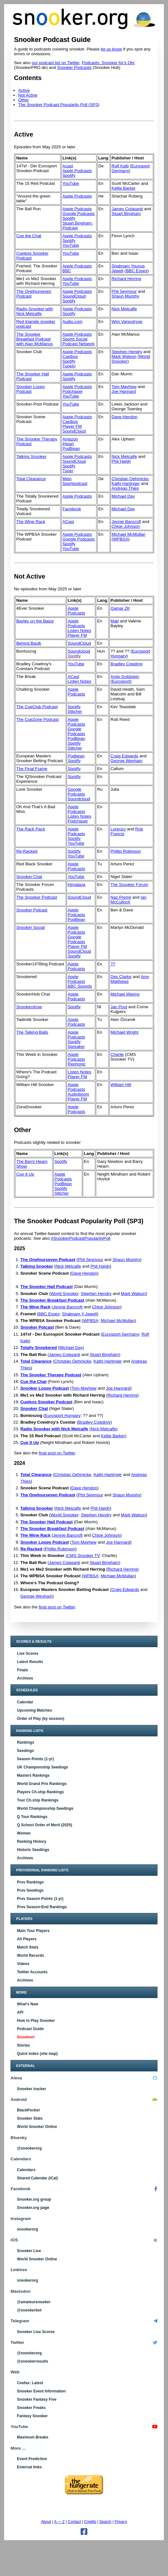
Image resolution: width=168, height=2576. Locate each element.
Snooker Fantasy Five (36, 2399)
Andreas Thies (125, 488)
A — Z (59, 2521)
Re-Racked (27, 851)
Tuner (67, 470)
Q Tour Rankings (32, 1817)
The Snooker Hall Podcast (46, 1286)
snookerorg (27, 2229)
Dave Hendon (125, 416)
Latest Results (30, 1662)
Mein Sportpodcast (75, 481)
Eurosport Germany (120, 1334)
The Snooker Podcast (36, 897)
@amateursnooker (33, 2302)
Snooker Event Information (41, 2391)
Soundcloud (79, 651)
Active (24, 90)
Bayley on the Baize (35, 621)
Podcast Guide (30, 2029)
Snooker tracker (31, 2089)
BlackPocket (28, 2110)
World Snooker (65, 1293)
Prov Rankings (30, 1882)
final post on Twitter (57, 1453)
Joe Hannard (124, 391)
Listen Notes (79, 630)
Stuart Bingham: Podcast (77, 225)
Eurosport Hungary (62, 1415)
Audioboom (78, 1094)
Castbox (70, 356)
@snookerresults (32, 2361)
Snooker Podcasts (74, 67)
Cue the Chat (28, 235)
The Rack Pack (30, 829)
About (46, 2521)
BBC (66, 270)
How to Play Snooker (36, 2020)
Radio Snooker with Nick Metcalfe (34, 311)
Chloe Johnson (126, 526)
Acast (67, 166)
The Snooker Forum (129, 884)
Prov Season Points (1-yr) (40, 1898)
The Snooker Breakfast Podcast (52, 1300)
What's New (27, 2004)
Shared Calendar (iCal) (37, 2178)
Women (24, 1833)
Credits (90, 2521)
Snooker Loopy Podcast (30, 389)
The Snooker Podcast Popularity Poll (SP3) (58, 104)
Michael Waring (124, 994)
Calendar (25, 1702)
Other (23, 99)
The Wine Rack (30, 521)
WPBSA (120, 539)
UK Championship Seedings (42, 1767)
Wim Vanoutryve (127, 321)
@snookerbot (29, 2310)
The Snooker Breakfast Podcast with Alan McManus (34, 339)
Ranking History (31, 1841)
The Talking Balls (32, 1032)
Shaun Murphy (125, 296)
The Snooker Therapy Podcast (50, 1374)
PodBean (71, 448)
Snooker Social (30, 927)
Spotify (68, 175)
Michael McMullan (129, 534)
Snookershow (29, 1006)
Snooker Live (29, 2251)
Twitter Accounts (32, 1972)
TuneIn (68, 366)
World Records (30, 1955)
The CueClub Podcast (37, 706)
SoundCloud (74, 296)
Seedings (25, 1750)
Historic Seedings (33, 1850)
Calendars (26, 2170)
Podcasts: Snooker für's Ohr (108, 62)
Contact (74, 2521)
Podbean (76, 756)
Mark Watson (124, 356)
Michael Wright (124, 1032)
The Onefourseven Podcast (47, 1259)
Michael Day (123, 496)
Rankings (25, 1742)
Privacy (121, 2521)
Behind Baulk (28, 643)
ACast (68, 521)
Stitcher (75, 711)
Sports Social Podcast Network (78, 341)
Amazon (70, 439)
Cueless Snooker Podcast (46, 1401)
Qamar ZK (120, 608)
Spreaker (76, 1046)
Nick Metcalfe (124, 308)
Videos (23, 1964)
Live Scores (27, 1653)
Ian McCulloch (128, 899)
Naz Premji (120, 897)
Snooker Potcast (31, 910)
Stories (23, 2045)
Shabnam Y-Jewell (79, 1313)
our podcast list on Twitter (56, 62)
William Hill (120, 1084)
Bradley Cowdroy (126, 663)
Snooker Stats (30, 2118)
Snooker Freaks (31, 2407)
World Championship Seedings (45, 1808)
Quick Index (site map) (37, 2053)
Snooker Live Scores (36, 2332)
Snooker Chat (29, 876)
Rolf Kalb (120, 166)
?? (112, 964)
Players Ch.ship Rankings (40, 1792)
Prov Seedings (30, 1890)
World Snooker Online (37, 2126)
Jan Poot (118, 1006)
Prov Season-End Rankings (42, 1907)
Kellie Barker (124, 188)
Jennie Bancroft (126, 521)
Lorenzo (118, 829)
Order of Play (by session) (40, 1718)
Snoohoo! (26, 2037)
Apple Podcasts (77, 170)
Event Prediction (32, 2459)
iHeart (68, 443)
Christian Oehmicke (130, 478)
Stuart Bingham (126, 213)
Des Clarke (120, 976)
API (20, 2012)
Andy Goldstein (124, 676)
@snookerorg (29, 2148)
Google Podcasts (78, 213)
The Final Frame (31, 768)
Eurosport (121, 681)
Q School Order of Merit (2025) (44, 1825)
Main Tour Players (33, 1931)
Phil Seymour (124, 291)
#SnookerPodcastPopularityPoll (80, 1238)
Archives (25, 1678)
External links (29, 2467)
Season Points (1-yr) (35, 1759)
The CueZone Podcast (37, 719)
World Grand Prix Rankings (41, 1783)
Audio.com (72, 321)
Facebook (71, 508)
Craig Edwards (124, 756)
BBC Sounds (80, 986)
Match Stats (27, 1947)
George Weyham (126, 760)
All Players (26, 1939)
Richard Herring (126, 278)
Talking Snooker (31, 456)
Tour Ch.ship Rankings (37, 1800)
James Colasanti (127, 208)
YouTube (70, 183)
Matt (114, 621)
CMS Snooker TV (83, 1555)
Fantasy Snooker (32, 2416)
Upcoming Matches (34, 1710)
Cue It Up (25, 1174)
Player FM (72, 426)
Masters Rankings (33, 1775)
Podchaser (72, 391)
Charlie (117, 1054)
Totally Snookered (38, 1347)
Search (105, 2521)
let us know (111, 49)
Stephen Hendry (127, 351)
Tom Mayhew (124, 386)
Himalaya (77, 884)
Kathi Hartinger (126, 483)
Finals (22, 1670)
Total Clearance (31, 478)
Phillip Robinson (125, 851)
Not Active (27, 95)
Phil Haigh (121, 461)
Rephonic (77, 1064)
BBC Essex (136, 270)
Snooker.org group (34, 2199)
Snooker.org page (33, 2207)
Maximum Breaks (32, 2437)
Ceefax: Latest (30, 2383)
